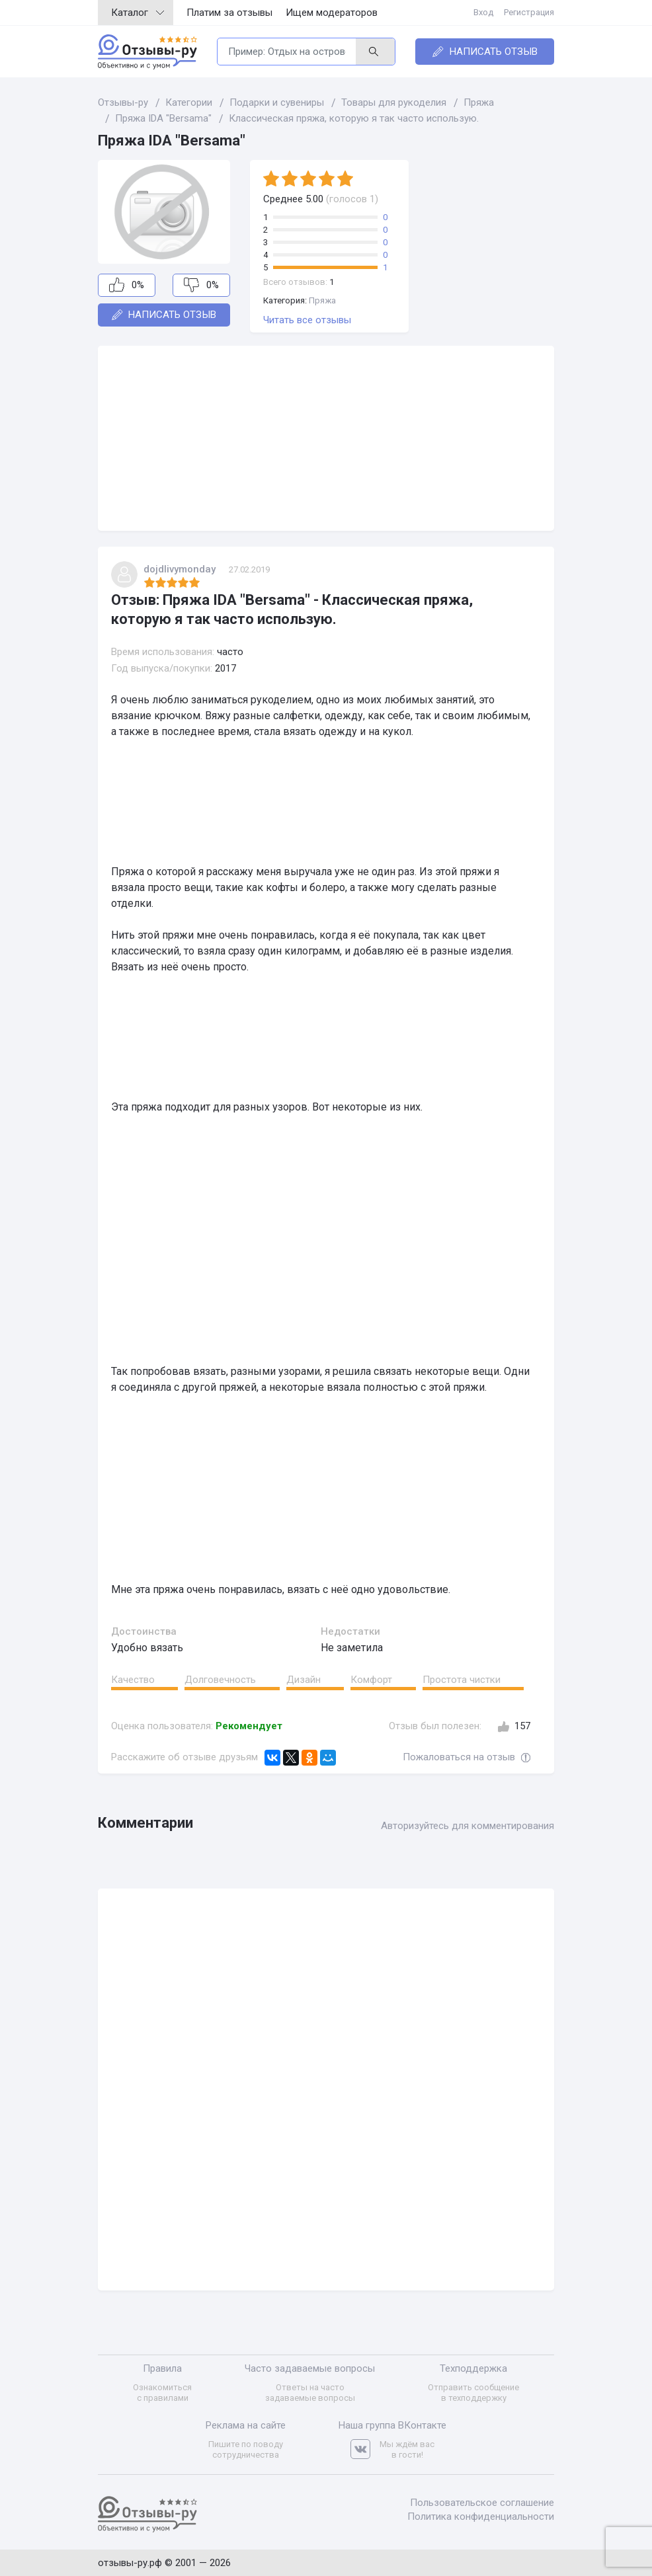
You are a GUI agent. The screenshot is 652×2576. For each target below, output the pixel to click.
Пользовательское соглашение (482, 2503)
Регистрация (529, 12)
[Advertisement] (326, 438)
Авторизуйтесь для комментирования (467, 1826)
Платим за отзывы (229, 13)
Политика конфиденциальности (480, 2516)
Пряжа (322, 300)
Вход (483, 12)
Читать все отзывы (307, 320)
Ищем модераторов (332, 13)
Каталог (137, 13)
